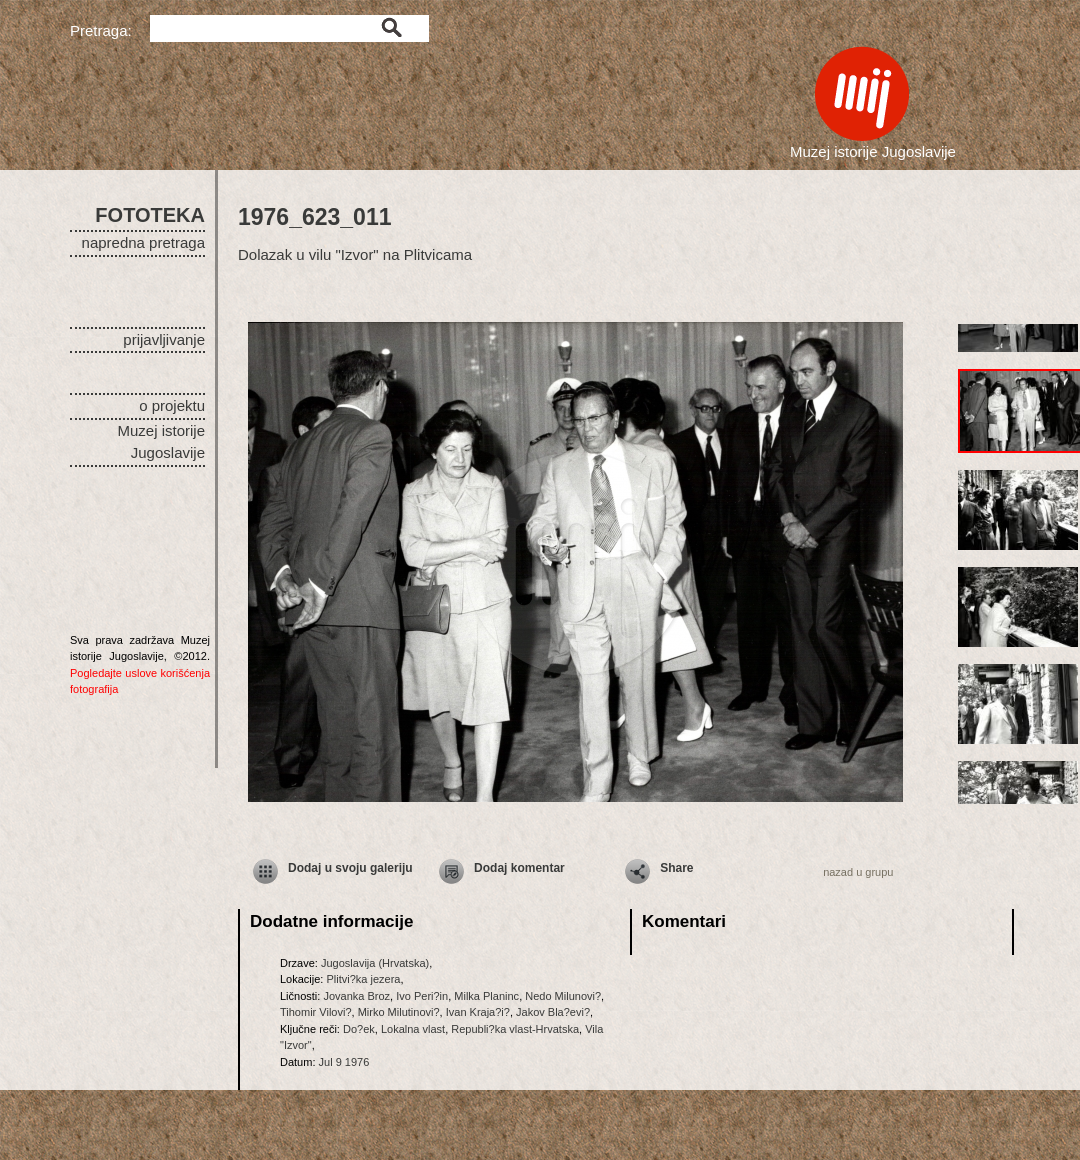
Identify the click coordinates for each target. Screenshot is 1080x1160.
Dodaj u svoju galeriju (350, 868)
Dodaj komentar (519, 868)
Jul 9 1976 (344, 1062)
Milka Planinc (486, 996)
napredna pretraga (143, 242)
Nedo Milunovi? (563, 996)
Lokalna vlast (413, 1029)
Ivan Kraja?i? (478, 1012)
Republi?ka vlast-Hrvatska (515, 1029)
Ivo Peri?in (422, 996)
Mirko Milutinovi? (399, 1012)
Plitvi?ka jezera (363, 979)
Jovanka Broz (356, 996)
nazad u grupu (858, 872)
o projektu (172, 405)
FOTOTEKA (150, 215)
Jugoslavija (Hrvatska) (375, 963)
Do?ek (359, 1029)
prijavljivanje (164, 339)
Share (676, 868)
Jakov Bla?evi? (553, 1012)
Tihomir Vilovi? (316, 1012)
